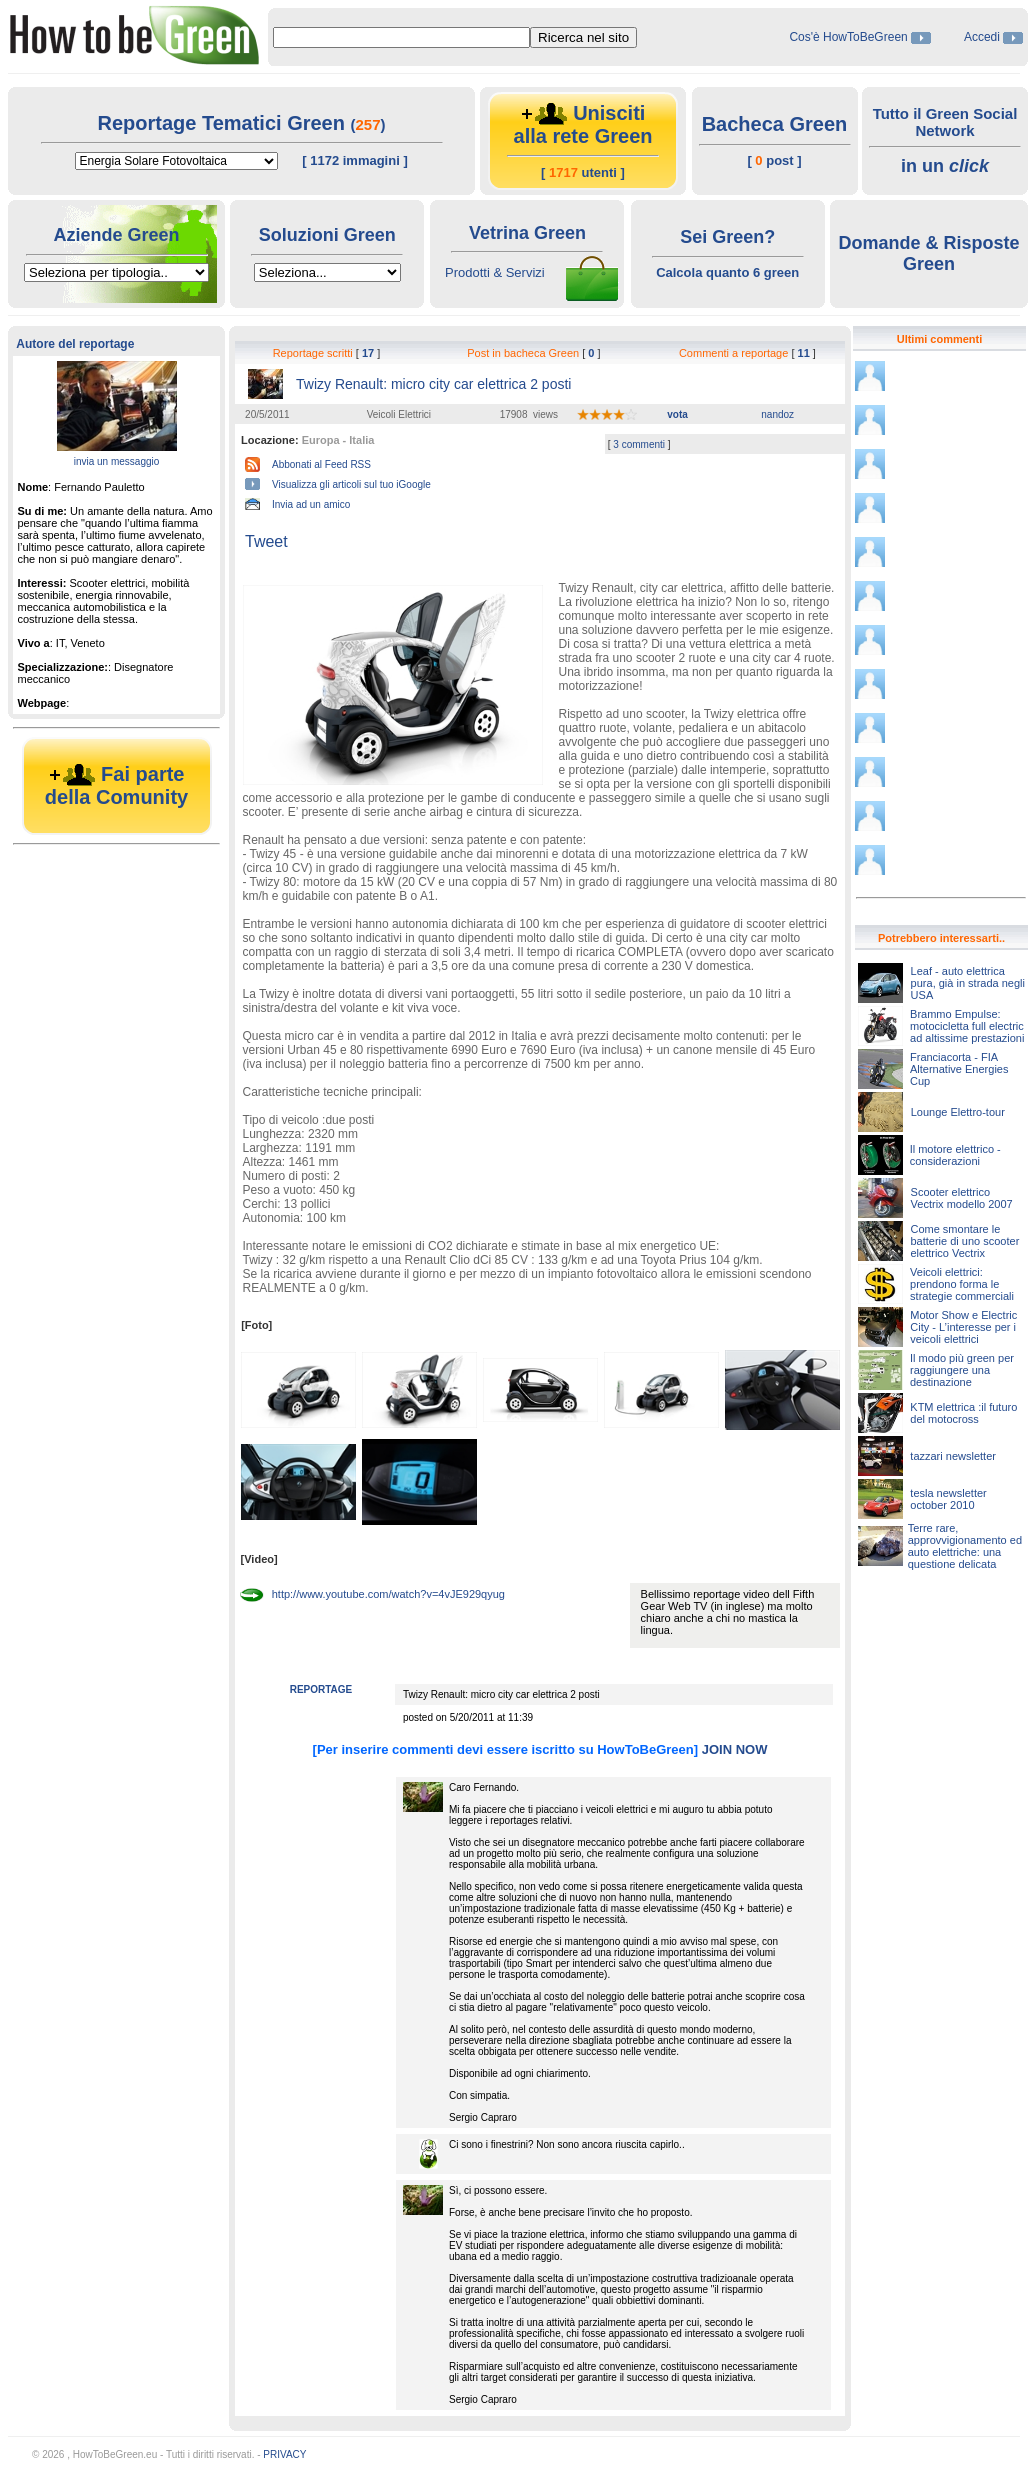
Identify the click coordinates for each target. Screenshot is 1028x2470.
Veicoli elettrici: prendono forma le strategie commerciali (962, 1284)
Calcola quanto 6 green (727, 272)
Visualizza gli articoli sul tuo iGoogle (351, 484)
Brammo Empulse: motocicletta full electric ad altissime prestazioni (967, 1026)
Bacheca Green (775, 124)
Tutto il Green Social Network (945, 122)
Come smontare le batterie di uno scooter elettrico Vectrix (964, 1241)
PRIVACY (284, 2454)
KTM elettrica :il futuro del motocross (963, 1413)
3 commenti (640, 444)
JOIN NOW (735, 1749)
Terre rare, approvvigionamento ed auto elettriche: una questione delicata (965, 1546)
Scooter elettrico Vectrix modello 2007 (962, 1198)
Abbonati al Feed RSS (321, 464)
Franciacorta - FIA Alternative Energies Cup (959, 1069)
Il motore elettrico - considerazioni (955, 1155)
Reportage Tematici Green (223, 123)
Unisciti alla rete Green (583, 124)
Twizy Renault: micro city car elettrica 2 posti (433, 384)
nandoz (777, 414)
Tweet (266, 541)
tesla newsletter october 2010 (948, 1499)
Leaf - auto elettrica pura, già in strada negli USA (968, 983)
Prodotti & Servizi (495, 272)
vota (677, 414)
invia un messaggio (117, 461)
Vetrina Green (527, 233)
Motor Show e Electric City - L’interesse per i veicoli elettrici (963, 1327)
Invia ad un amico (311, 504)
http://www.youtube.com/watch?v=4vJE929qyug (388, 1594)
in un (945, 166)
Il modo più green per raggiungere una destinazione (962, 1370)
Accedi (982, 37)
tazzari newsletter (953, 1456)
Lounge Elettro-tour (958, 1112)
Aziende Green (116, 235)
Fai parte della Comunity (116, 785)
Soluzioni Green (327, 235)
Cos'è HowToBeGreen (850, 37)
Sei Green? (727, 237)
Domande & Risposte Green (928, 253)
